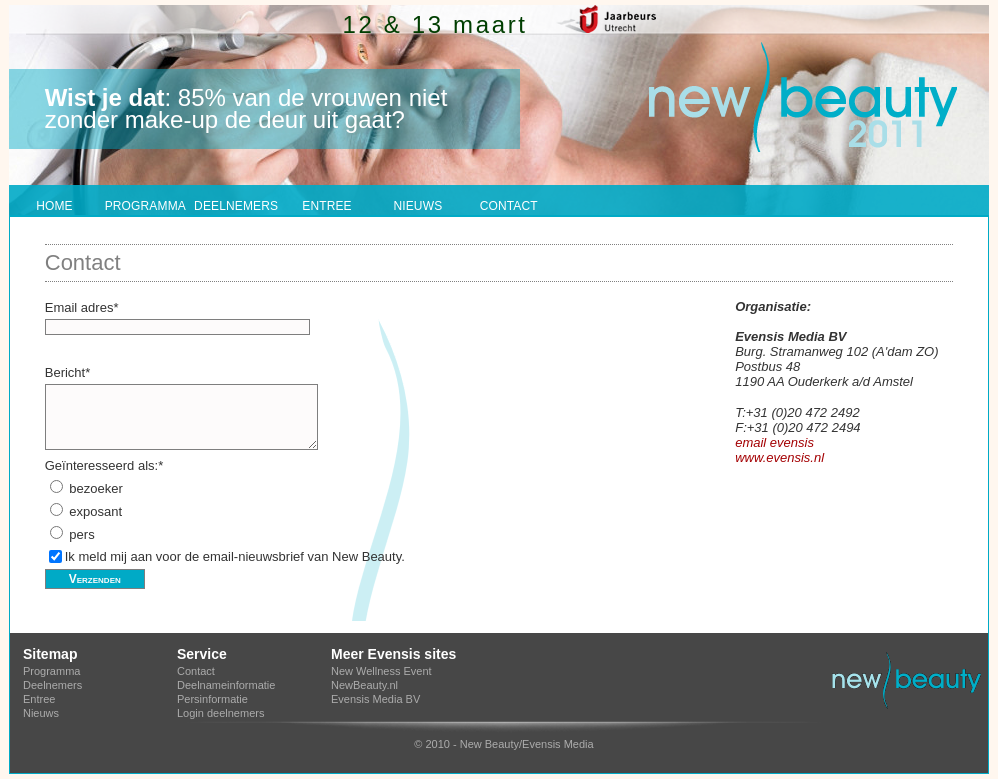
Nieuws (41, 713)
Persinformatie (212, 699)
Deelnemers (52, 685)
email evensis (774, 442)
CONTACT (509, 206)
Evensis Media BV (375, 699)
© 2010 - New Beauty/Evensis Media (503, 744)
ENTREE (327, 206)
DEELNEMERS (236, 206)
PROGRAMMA (145, 206)
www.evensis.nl (779, 457)
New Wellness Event (381, 671)
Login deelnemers (220, 713)
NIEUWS (417, 206)
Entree (39, 699)
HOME (54, 206)
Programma (51, 671)
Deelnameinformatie (226, 685)
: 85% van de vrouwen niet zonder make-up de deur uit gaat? (246, 108)
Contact (196, 671)
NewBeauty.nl (364, 685)
